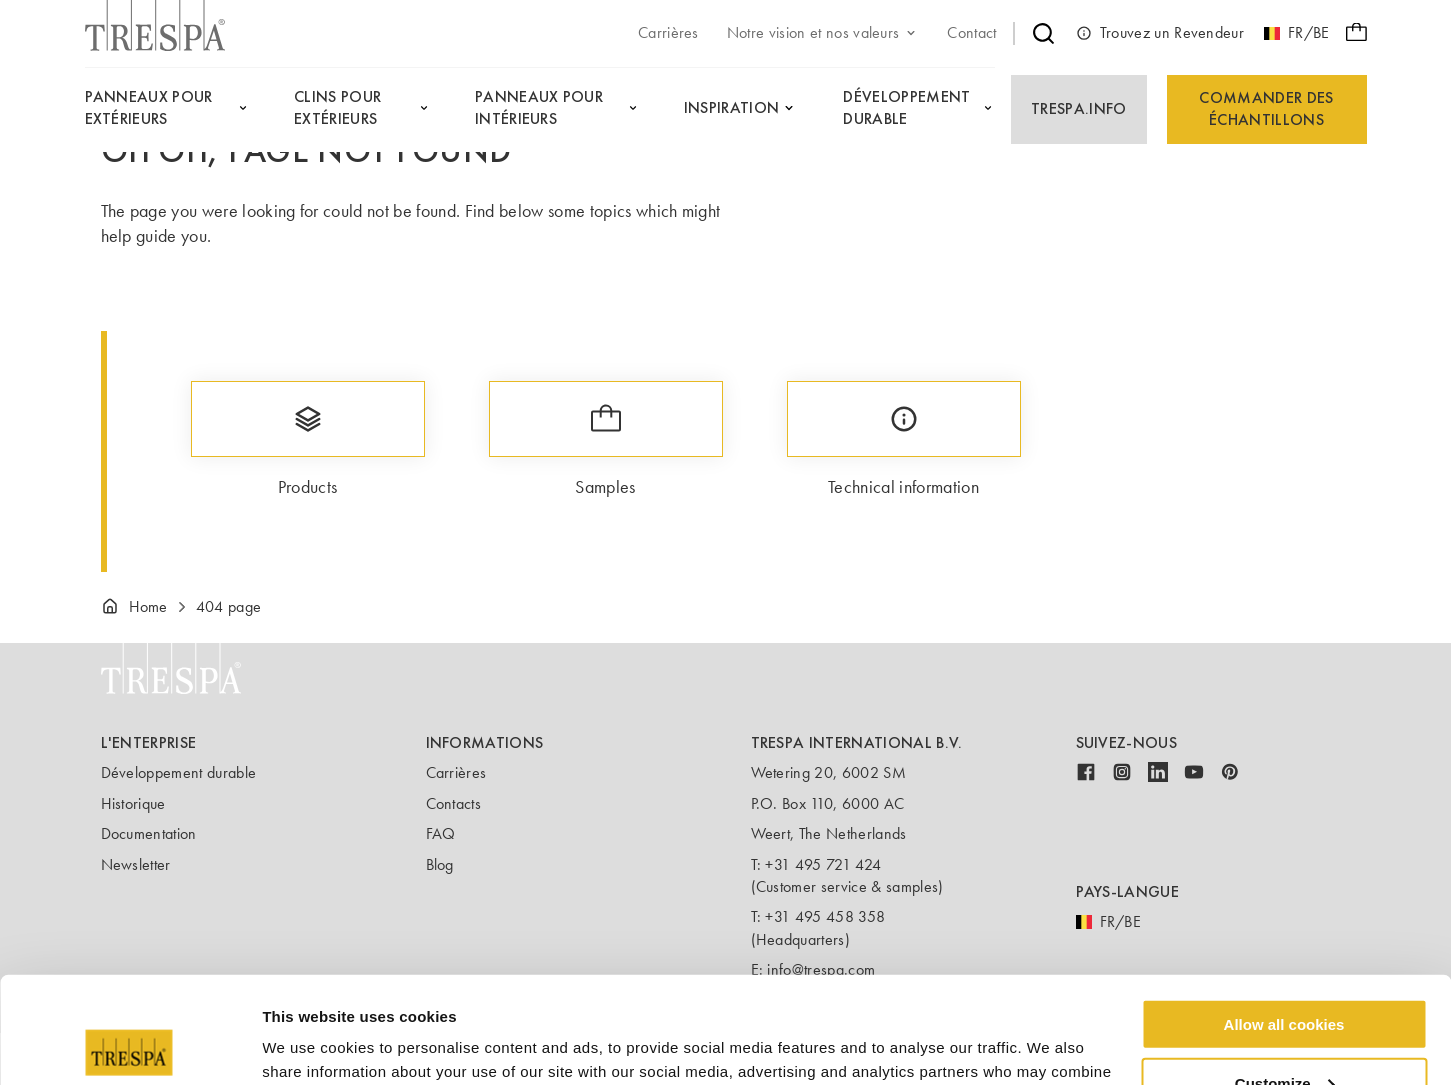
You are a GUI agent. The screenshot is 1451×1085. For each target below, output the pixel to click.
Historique (133, 803)
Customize (1285, 976)
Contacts (454, 803)
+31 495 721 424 (823, 864)
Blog (440, 864)
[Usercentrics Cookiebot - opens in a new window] (129, 1046)
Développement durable (179, 772)
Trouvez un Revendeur (1160, 33)
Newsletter (136, 864)
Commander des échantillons (1266, 108)
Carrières (456, 772)
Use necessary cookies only (1284, 1035)
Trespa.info (1079, 108)
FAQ (441, 833)
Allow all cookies (1284, 917)
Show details (308, 1044)
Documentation (149, 833)
